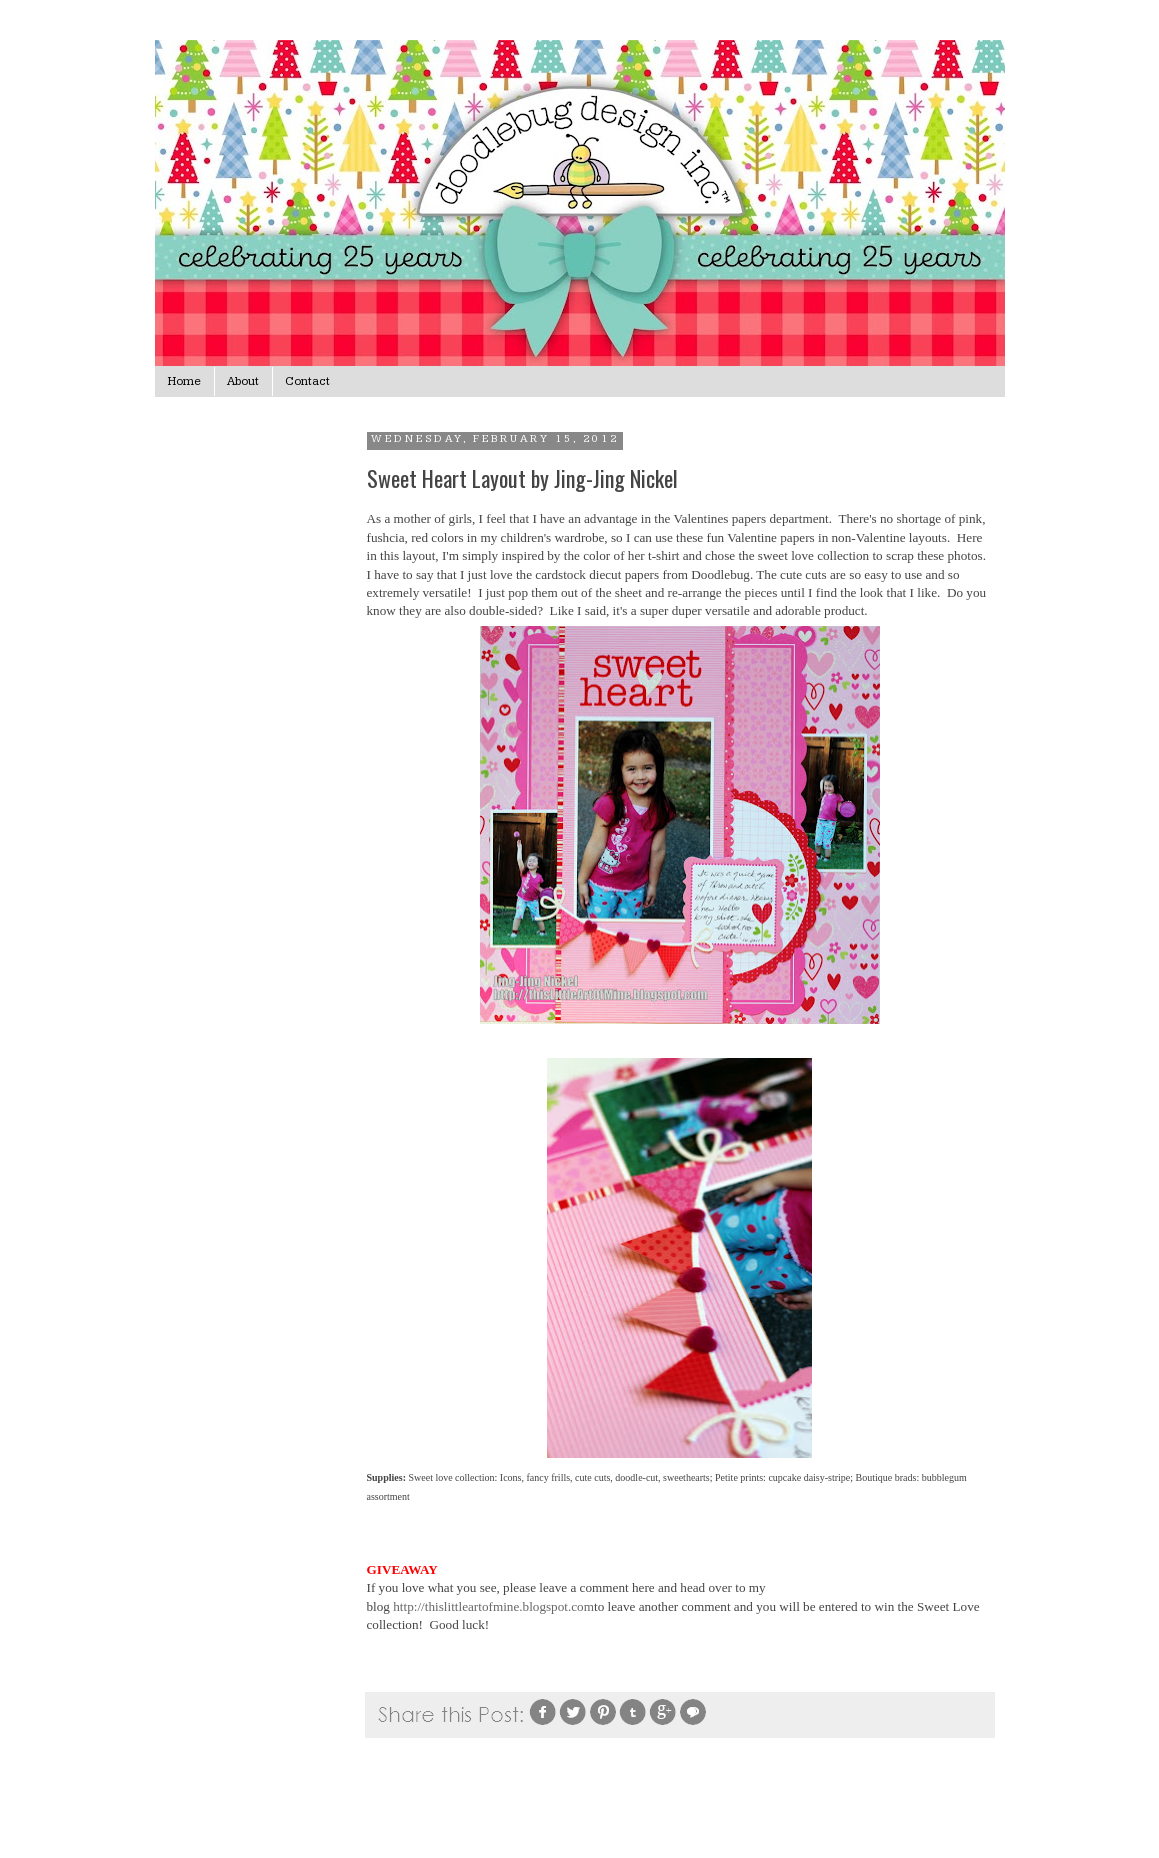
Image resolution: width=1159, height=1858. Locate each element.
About (243, 381)
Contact (307, 381)
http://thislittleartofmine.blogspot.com (493, 1606)
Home (184, 381)
